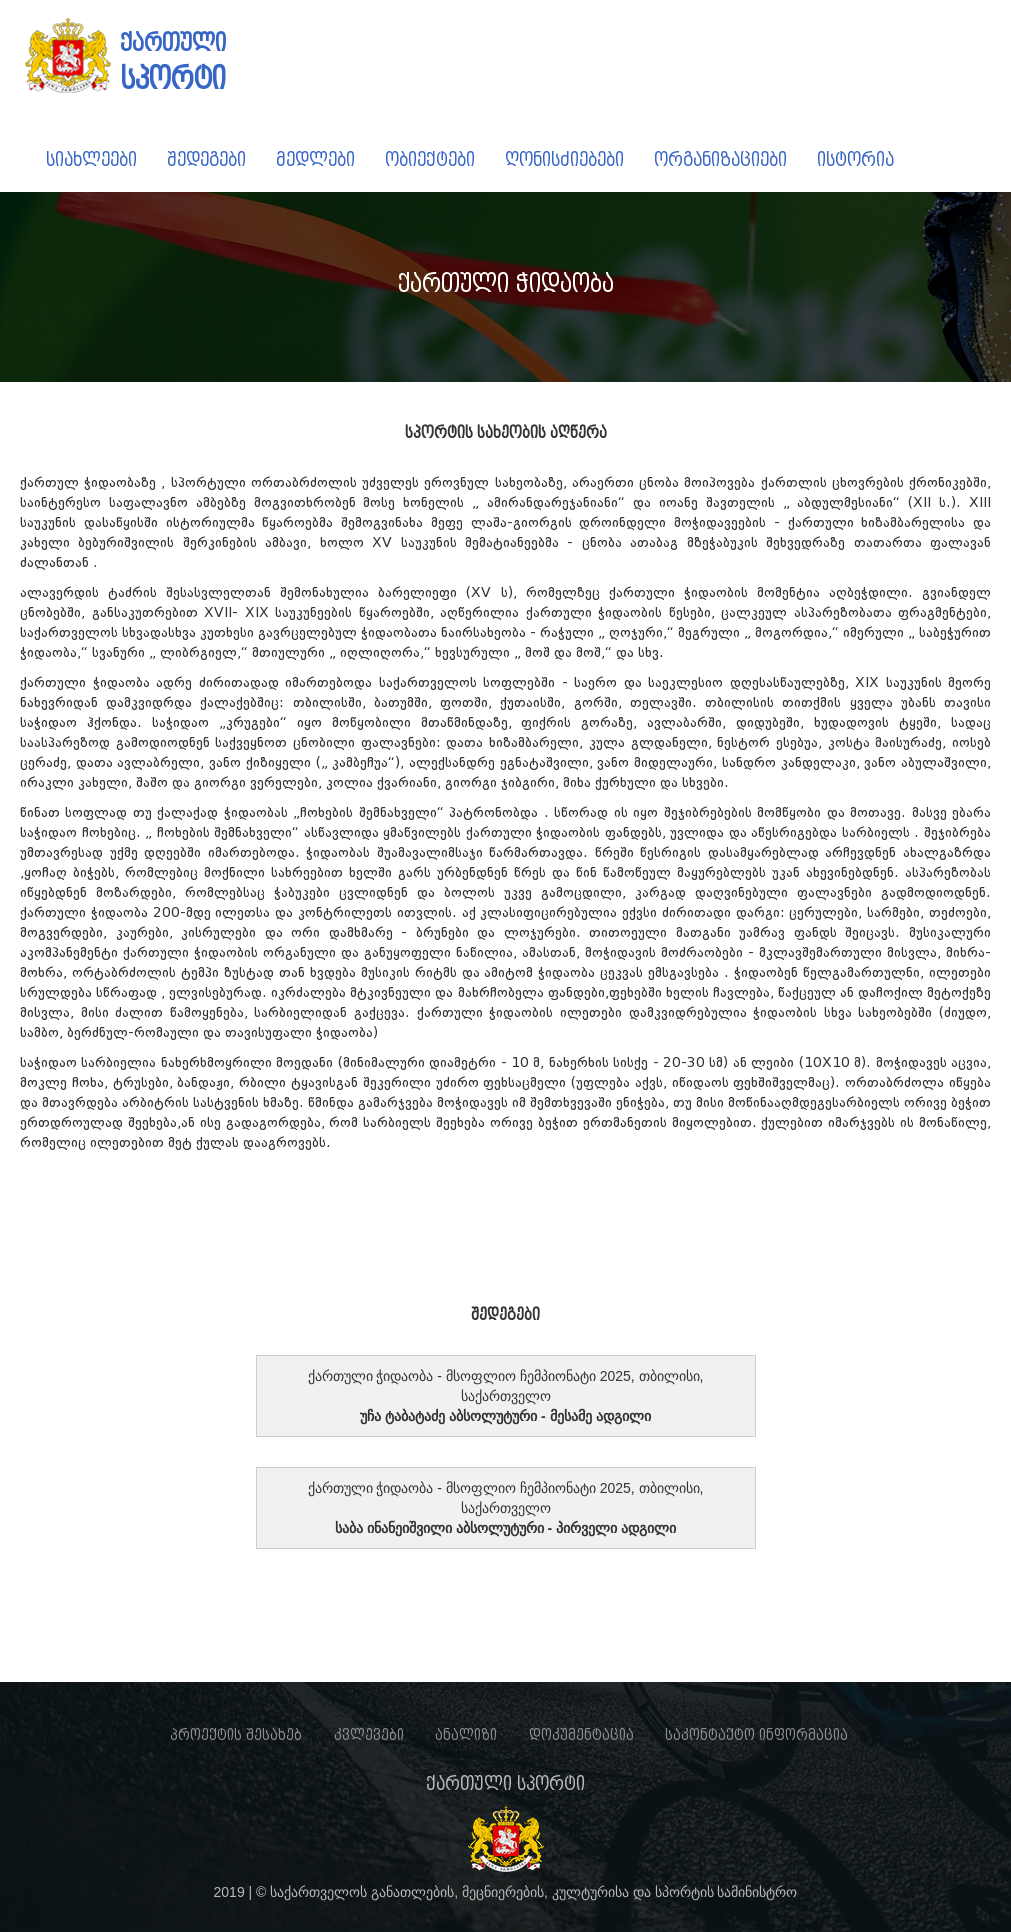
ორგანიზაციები (720, 159)
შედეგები (206, 159)
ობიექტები (430, 159)
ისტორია (855, 159)
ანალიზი (466, 1735)
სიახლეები (91, 159)
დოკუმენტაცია (581, 1735)
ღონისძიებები (564, 159)
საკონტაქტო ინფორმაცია (756, 1735)
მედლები (315, 159)
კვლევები (369, 1735)
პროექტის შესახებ (236, 1735)
